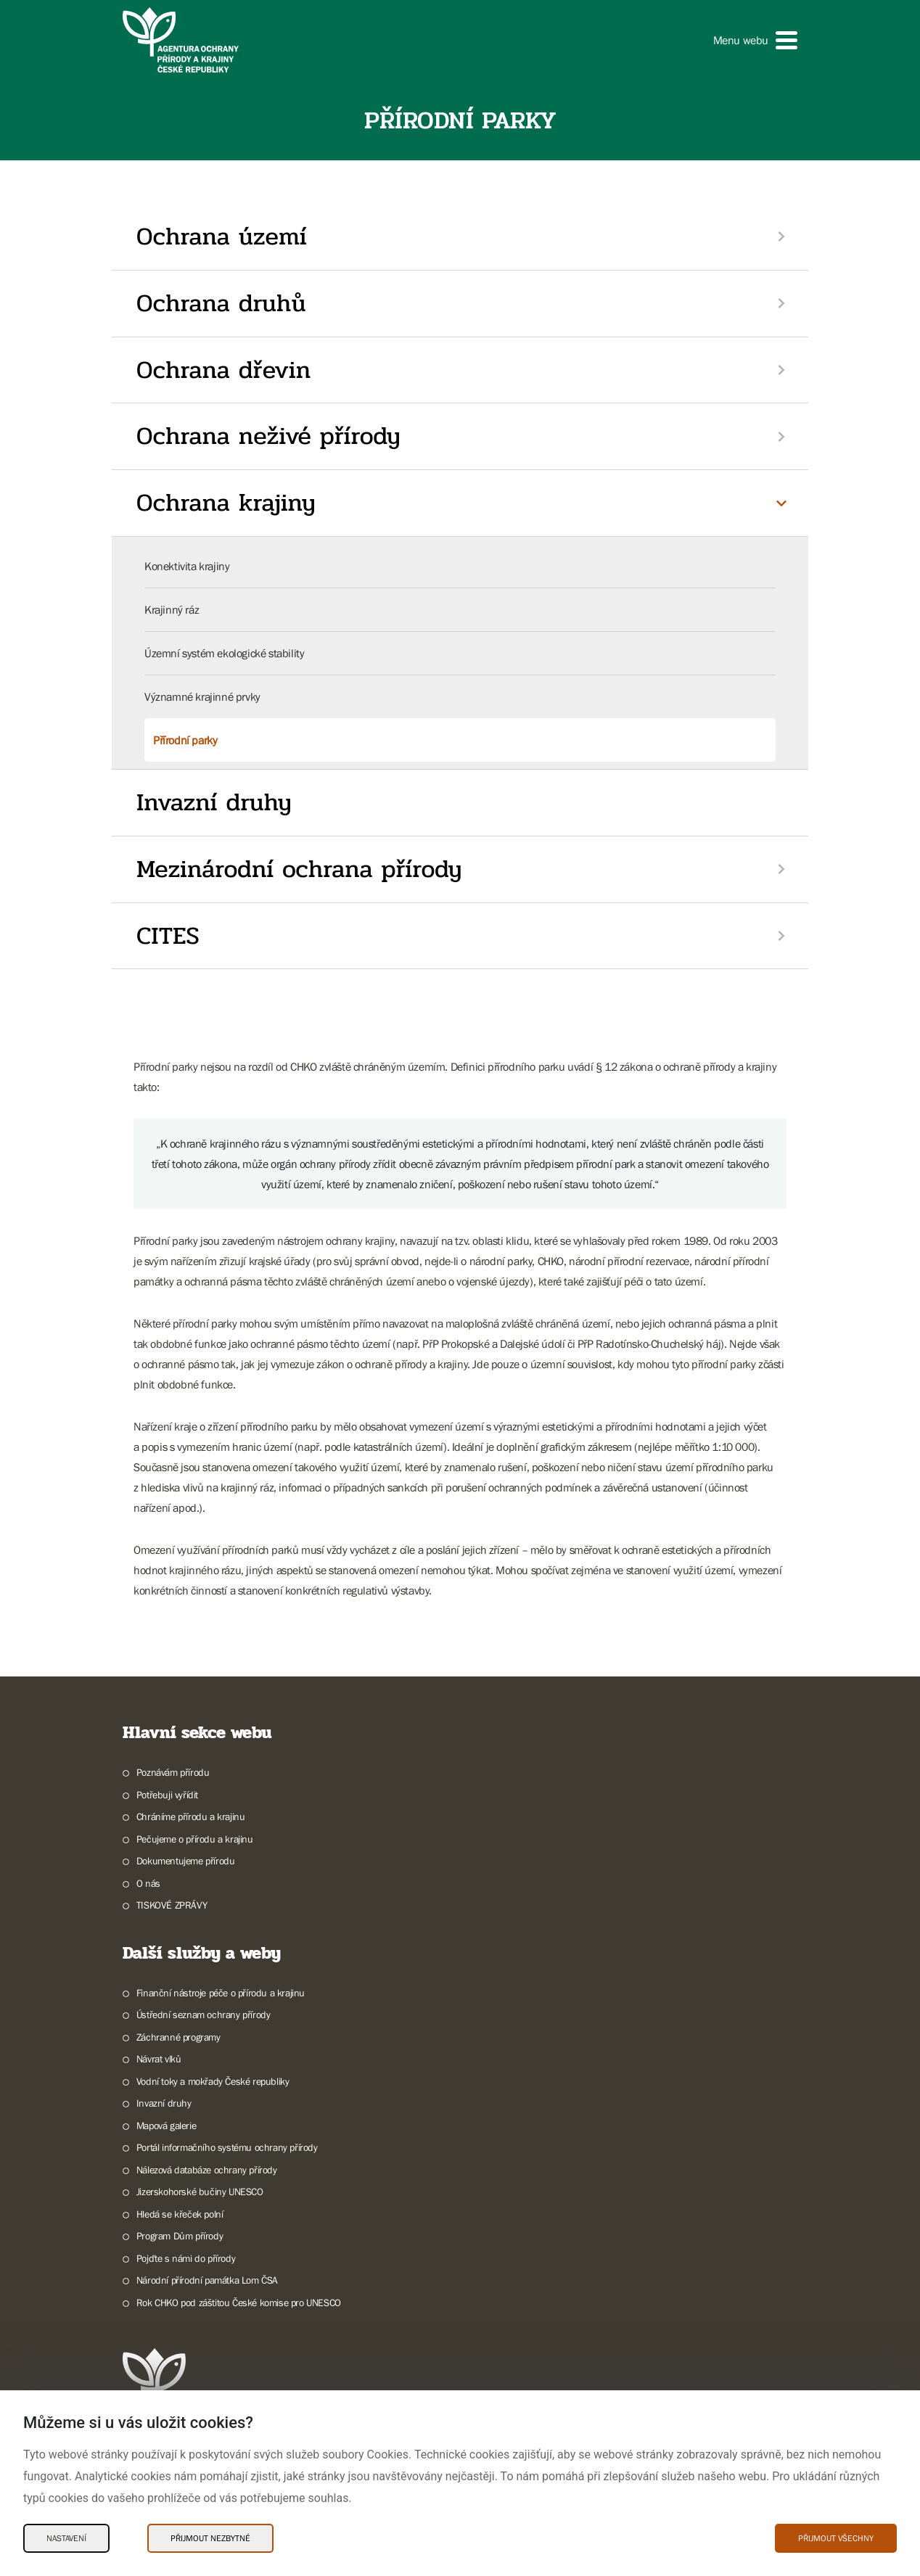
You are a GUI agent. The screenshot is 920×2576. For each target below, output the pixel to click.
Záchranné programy (178, 2037)
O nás (148, 1883)
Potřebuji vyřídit (167, 1795)
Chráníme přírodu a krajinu (190, 1816)
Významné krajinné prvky (202, 696)
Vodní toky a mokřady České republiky (212, 2081)
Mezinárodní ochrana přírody (299, 869)
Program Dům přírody (179, 2236)
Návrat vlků (158, 2059)
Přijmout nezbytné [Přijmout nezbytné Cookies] (210, 2538)
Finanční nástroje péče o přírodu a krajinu (220, 1993)
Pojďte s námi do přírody (185, 2258)
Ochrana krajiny (226, 503)
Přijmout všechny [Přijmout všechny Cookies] (836, 2538)
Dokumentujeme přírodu (185, 1861)
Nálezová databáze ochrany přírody (206, 2170)
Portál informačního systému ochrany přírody (227, 2147)
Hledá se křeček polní (179, 2214)
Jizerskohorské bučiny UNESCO (199, 2191)
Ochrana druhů (220, 303)
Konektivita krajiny (186, 565)
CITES (168, 936)
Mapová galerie (166, 2125)
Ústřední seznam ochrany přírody (203, 2014)
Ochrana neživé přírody (268, 436)
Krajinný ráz (171, 609)
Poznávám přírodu (173, 1772)
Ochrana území (221, 236)
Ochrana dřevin (223, 370)
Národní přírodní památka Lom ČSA (207, 2280)
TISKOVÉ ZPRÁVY (171, 1905)
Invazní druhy (214, 802)
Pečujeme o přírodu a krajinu (194, 1839)
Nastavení (66, 2538)
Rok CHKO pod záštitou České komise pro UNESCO (238, 2302)
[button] (755, 40)
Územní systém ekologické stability (224, 652)
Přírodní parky (185, 739)
